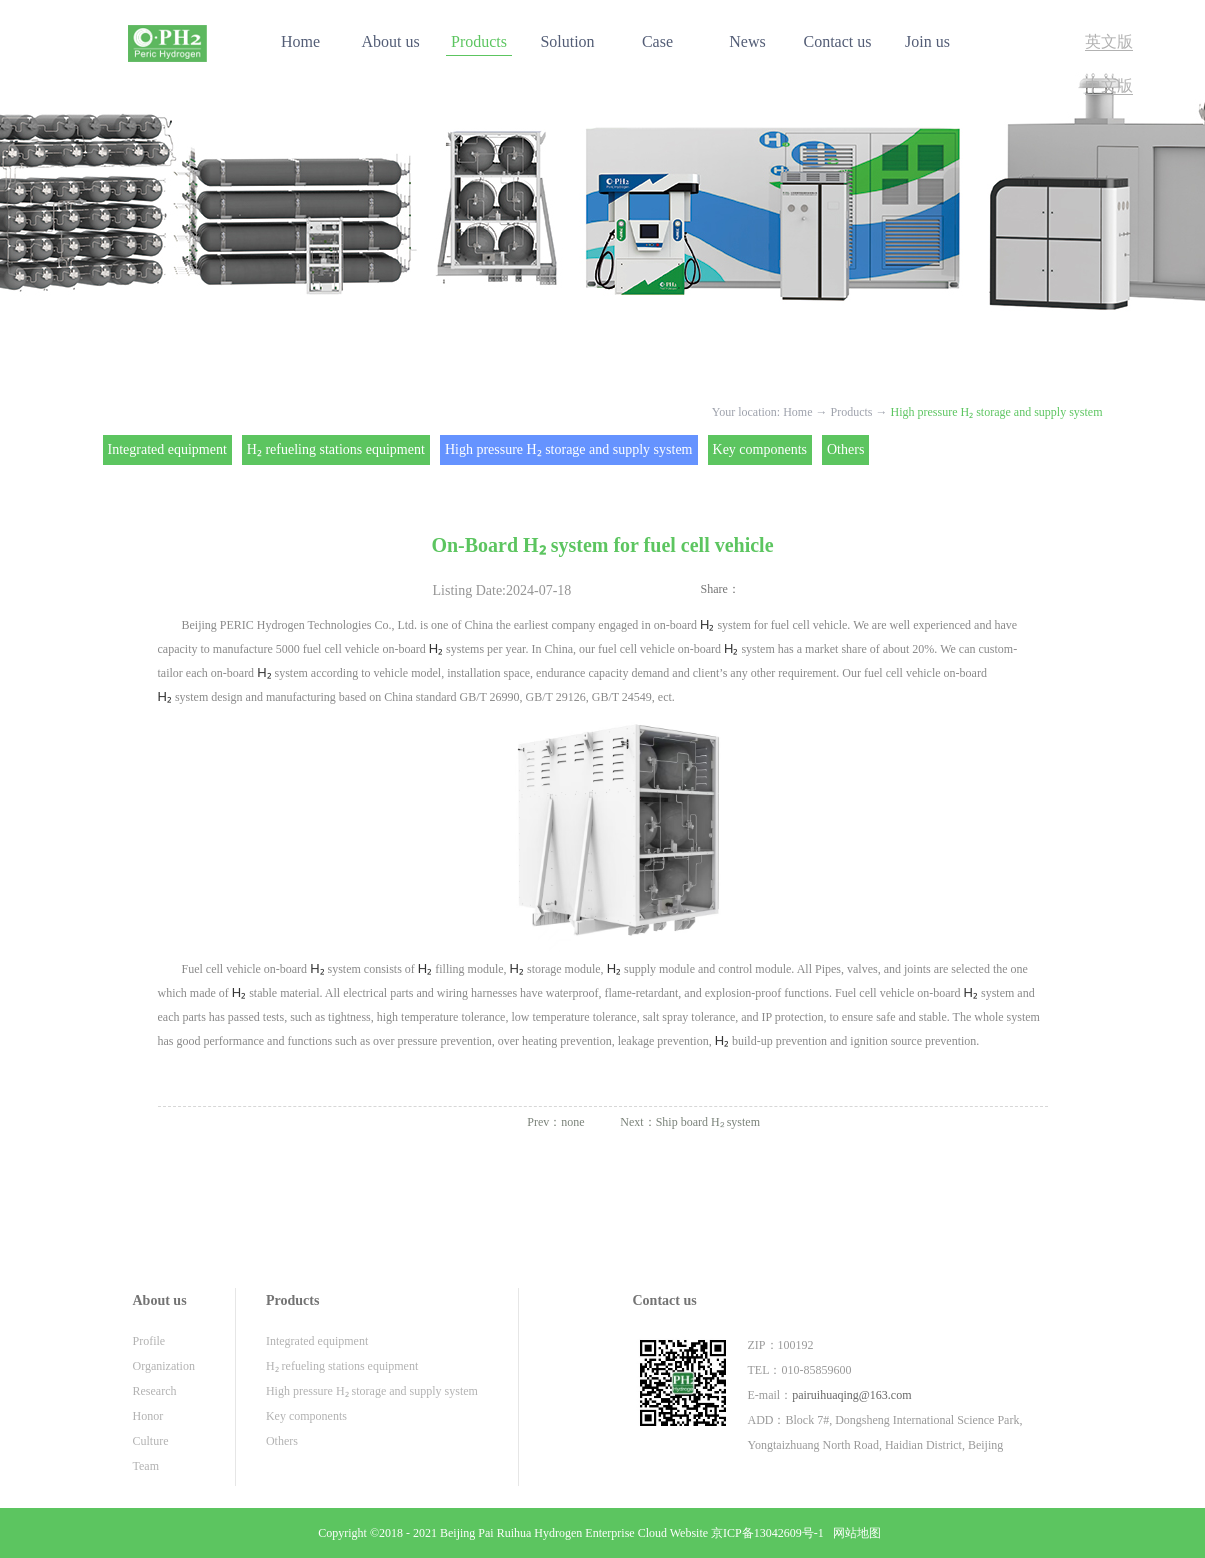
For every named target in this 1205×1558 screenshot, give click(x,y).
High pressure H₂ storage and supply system (997, 412)
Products (852, 412)
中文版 (1109, 85)
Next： (690, 1122)
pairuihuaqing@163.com (851, 1395)
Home (300, 41)
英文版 (1109, 41)
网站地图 (854, 1533)
